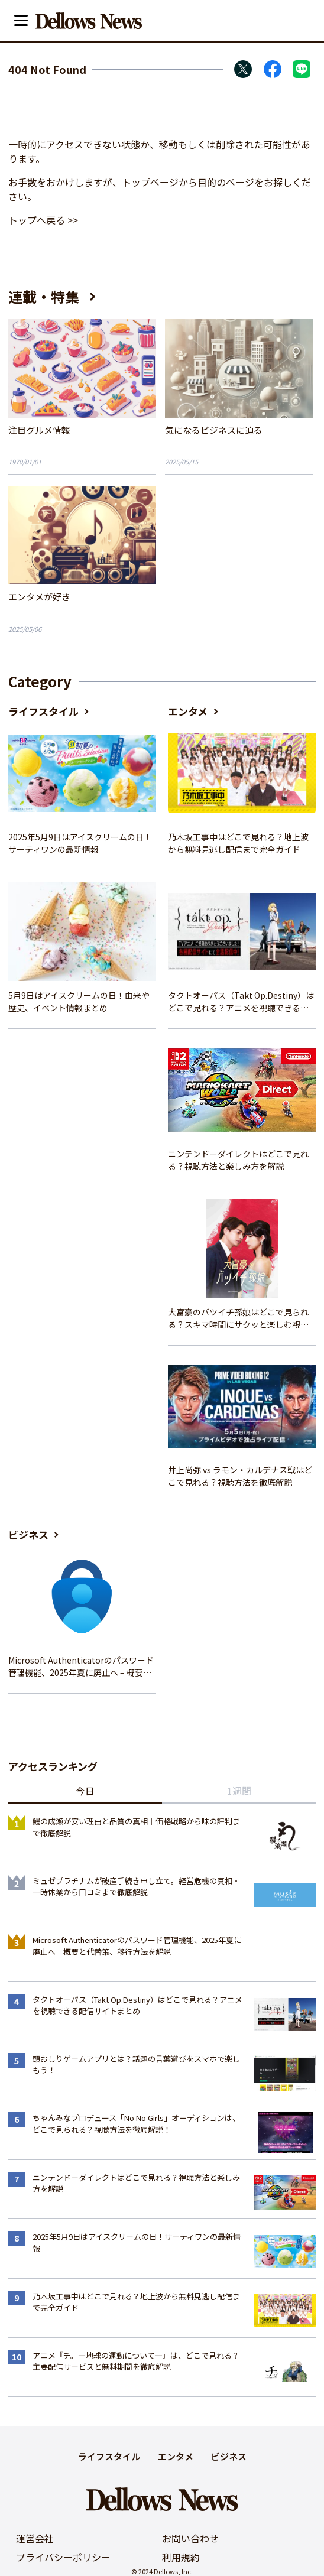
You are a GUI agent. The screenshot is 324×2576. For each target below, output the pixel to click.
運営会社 (35, 2538)
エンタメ (188, 711)
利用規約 (181, 2557)
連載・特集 (43, 296)
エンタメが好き (39, 596)
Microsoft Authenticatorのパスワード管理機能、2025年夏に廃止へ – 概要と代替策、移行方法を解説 (81, 1666)
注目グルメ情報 (39, 430)
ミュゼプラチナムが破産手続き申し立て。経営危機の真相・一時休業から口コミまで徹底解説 (136, 1886)
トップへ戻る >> (43, 220)
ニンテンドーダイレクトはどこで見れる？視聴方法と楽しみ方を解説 (238, 1160)
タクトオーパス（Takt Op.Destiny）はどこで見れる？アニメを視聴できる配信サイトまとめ (241, 1001)
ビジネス (28, 1534)
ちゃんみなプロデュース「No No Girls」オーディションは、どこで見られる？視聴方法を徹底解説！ (136, 2123)
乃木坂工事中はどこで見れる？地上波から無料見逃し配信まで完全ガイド (238, 843)
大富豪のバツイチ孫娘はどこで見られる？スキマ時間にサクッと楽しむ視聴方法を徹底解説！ (238, 1318)
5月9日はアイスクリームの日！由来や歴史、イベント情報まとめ (79, 1001)
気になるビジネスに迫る (214, 430)
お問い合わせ (190, 2538)
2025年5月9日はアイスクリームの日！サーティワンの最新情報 (80, 843)
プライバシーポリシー (63, 2557)
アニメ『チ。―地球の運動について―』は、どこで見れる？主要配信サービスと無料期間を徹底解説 (136, 2361)
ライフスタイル (43, 711)
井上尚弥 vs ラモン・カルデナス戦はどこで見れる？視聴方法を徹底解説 (240, 1476)
